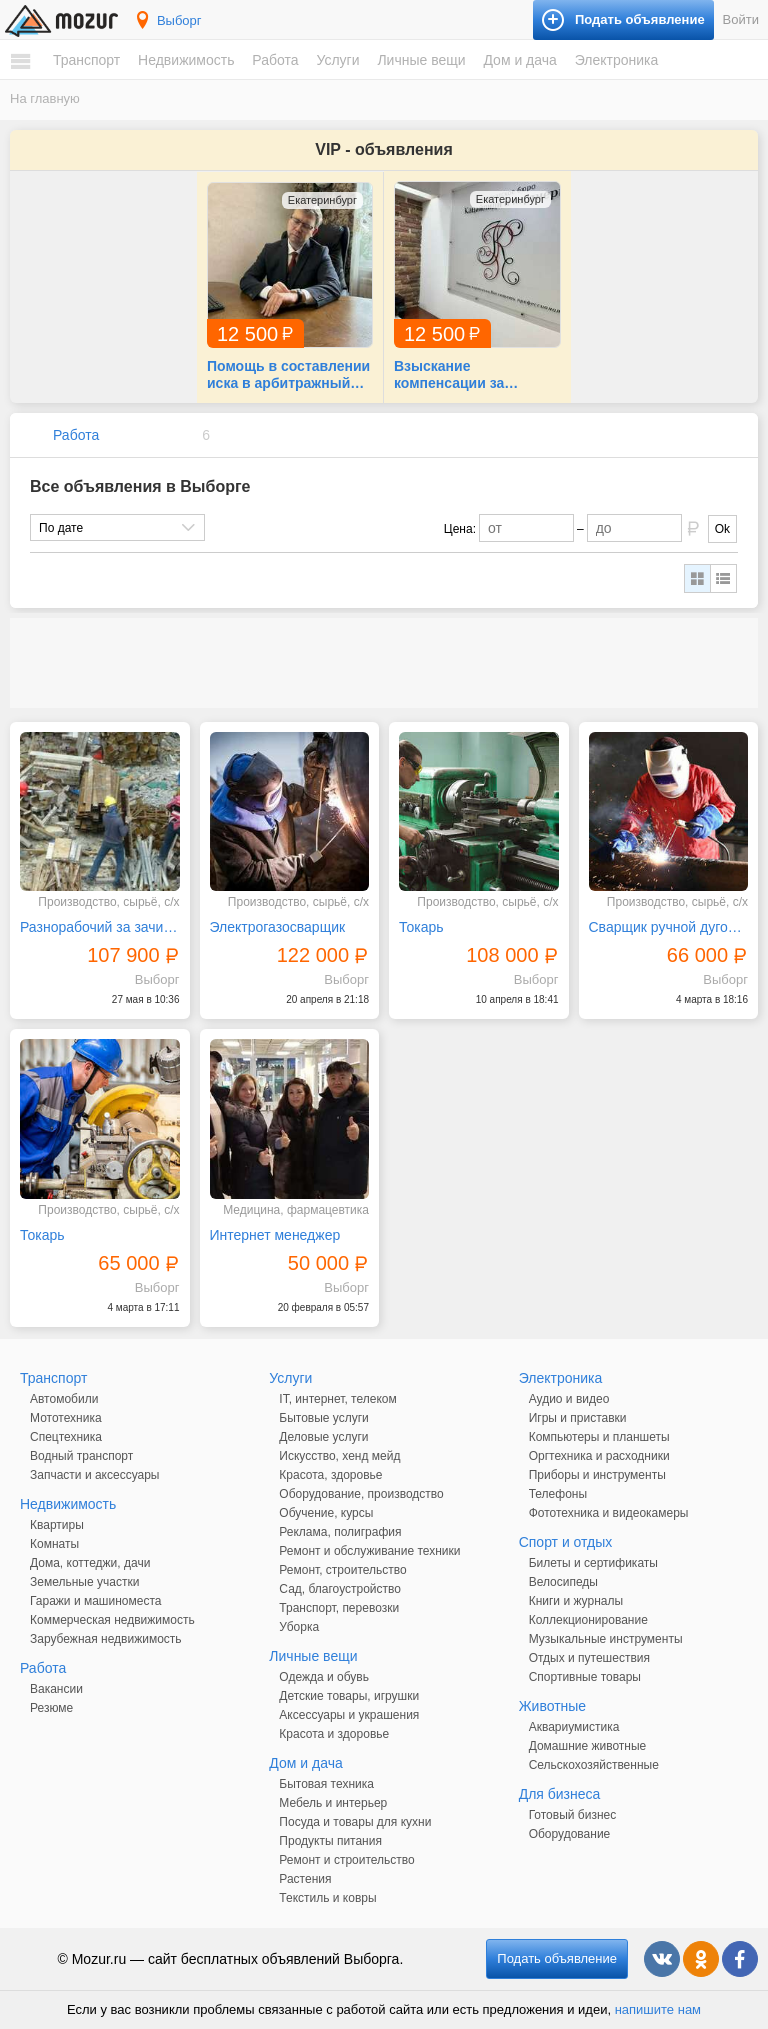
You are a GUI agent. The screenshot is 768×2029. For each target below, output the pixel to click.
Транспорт (86, 60)
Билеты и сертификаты (593, 1563)
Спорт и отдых (566, 1542)
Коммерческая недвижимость (112, 1620)
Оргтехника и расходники (599, 1456)
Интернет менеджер (275, 1235)
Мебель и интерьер (333, 1803)
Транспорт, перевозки (339, 1608)
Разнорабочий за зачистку (100, 927)
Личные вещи (421, 60)
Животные (553, 1706)
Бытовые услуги (324, 1418)
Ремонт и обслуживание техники (369, 1551)
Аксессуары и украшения (349, 1715)
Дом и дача (519, 60)
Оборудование (570, 1834)
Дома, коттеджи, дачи (90, 1563)
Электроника (617, 60)
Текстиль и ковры (327, 1898)
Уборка (299, 1627)
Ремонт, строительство (342, 1570)
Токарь (421, 927)
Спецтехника (66, 1437)
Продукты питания (330, 1841)
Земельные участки (84, 1582)
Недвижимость (186, 60)
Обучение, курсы (326, 1513)
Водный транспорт (81, 1456)
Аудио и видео (569, 1399)
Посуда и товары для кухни (355, 1822)
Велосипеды (563, 1582)
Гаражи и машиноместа (95, 1601)
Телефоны (558, 1494)
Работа (275, 60)
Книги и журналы (576, 1601)
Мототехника (66, 1418)
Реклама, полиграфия (340, 1532)
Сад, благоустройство (340, 1589)
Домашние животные (588, 1746)
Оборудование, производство (361, 1494)
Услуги (337, 60)
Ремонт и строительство (346, 1860)
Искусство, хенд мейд (339, 1456)
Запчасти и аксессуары (95, 1475)
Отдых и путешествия (589, 1658)
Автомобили (64, 1399)
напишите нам (658, 2009)
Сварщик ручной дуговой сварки (669, 927)
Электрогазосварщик (278, 927)
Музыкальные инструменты (606, 1639)
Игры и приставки (578, 1418)
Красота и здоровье (334, 1734)
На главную (45, 98)
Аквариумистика (574, 1727)
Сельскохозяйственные (594, 1765)
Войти (741, 19)
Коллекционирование (588, 1620)
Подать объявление (557, 1958)
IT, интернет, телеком (337, 1399)
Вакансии (56, 1689)
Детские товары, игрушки (349, 1696)
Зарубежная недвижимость (106, 1639)
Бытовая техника (326, 1784)
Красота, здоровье (330, 1475)
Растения (305, 1879)
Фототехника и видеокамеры (609, 1513)
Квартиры (57, 1525)
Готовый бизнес (573, 1815)
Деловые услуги (323, 1437)
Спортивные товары (585, 1677)
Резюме (51, 1708)
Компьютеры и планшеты (599, 1437)
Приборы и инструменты (597, 1475)
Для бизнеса (560, 1794)
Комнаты (54, 1544)
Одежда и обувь (324, 1677)
